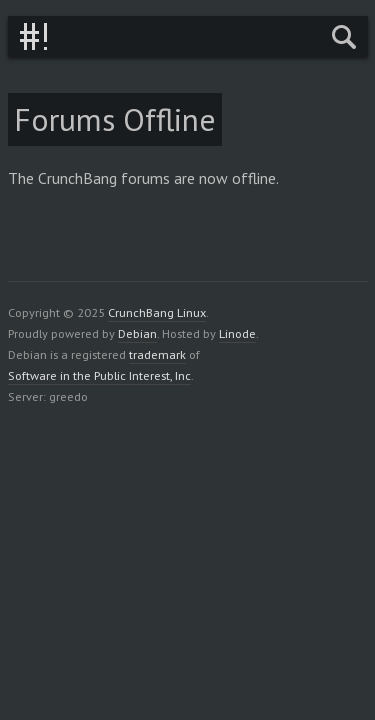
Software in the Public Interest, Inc (99, 375)
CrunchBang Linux (33, 36)
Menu (296, 36)
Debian (137, 333)
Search (344, 36)
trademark (157, 354)
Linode (237, 333)
